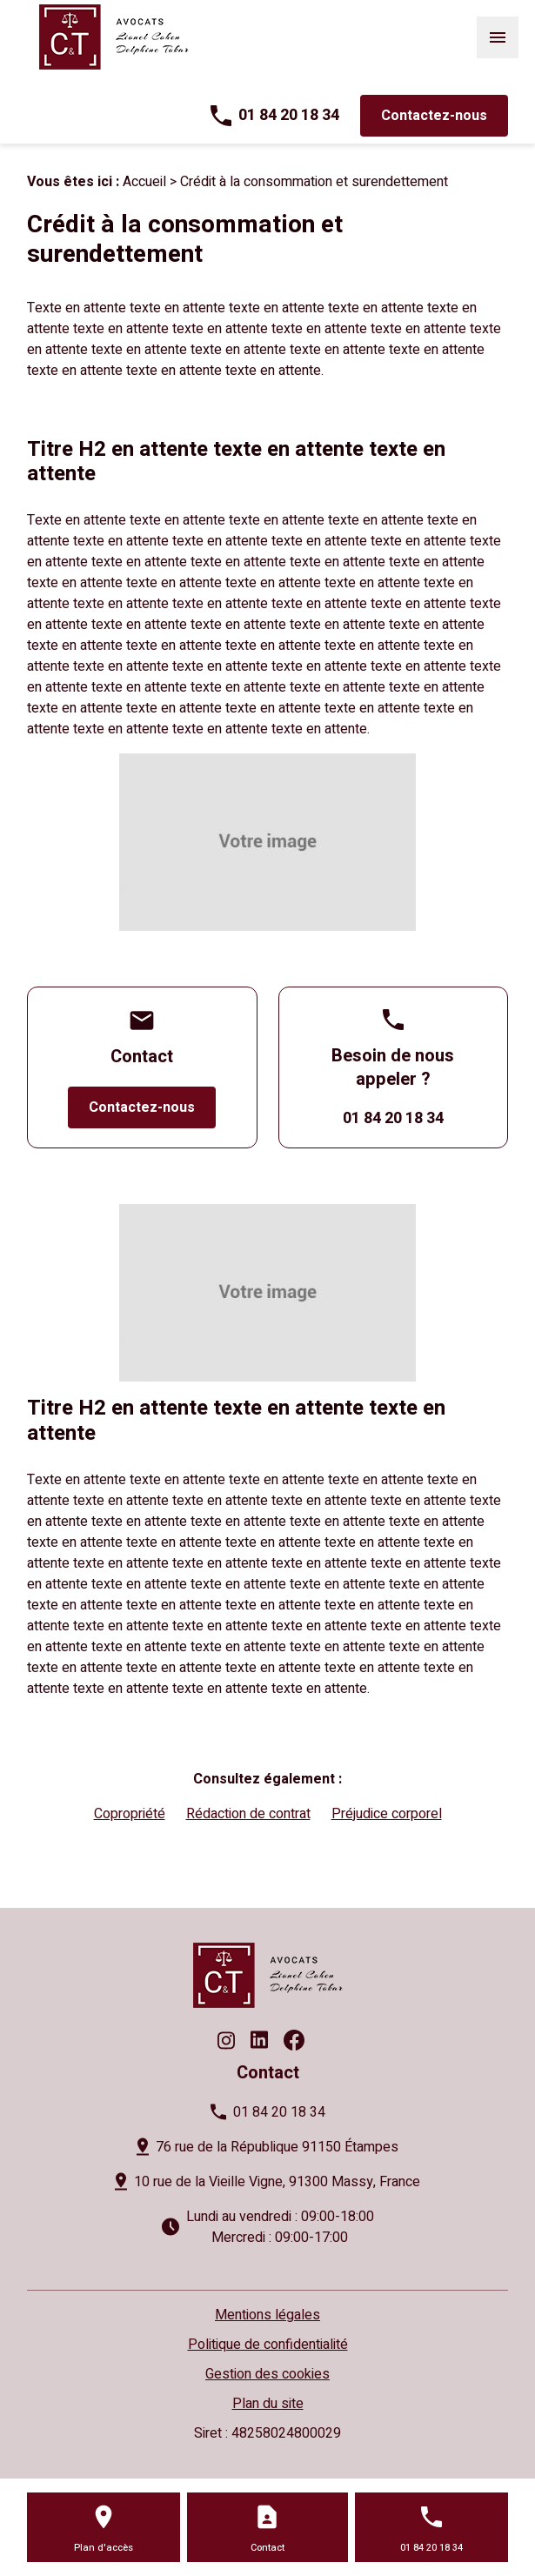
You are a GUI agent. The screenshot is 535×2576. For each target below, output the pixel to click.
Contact (267, 2547)
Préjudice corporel (386, 1813)
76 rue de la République (277, 2147)
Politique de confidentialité (268, 2344)
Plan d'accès (103, 2547)
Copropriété (129, 1813)
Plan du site (268, 2403)
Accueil (144, 181)
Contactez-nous (434, 115)
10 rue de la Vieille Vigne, (277, 2181)
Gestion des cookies (267, 2374)
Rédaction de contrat (248, 1813)
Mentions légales (267, 2315)
